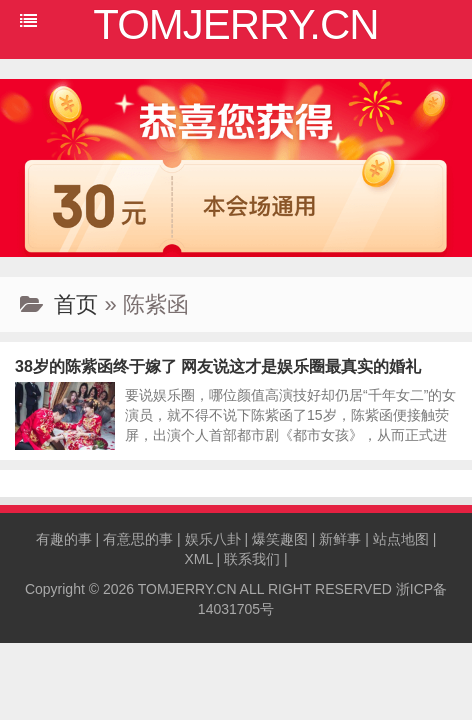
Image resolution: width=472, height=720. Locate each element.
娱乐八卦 (213, 539)
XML (198, 559)
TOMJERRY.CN (187, 589)
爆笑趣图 (280, 539)
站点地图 (401, 539)
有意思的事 (138, 539)
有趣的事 (64, 539)
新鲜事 (340, 539)
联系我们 (252, 559)
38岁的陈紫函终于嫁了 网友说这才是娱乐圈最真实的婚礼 (218, 366)
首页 (76, 304)
